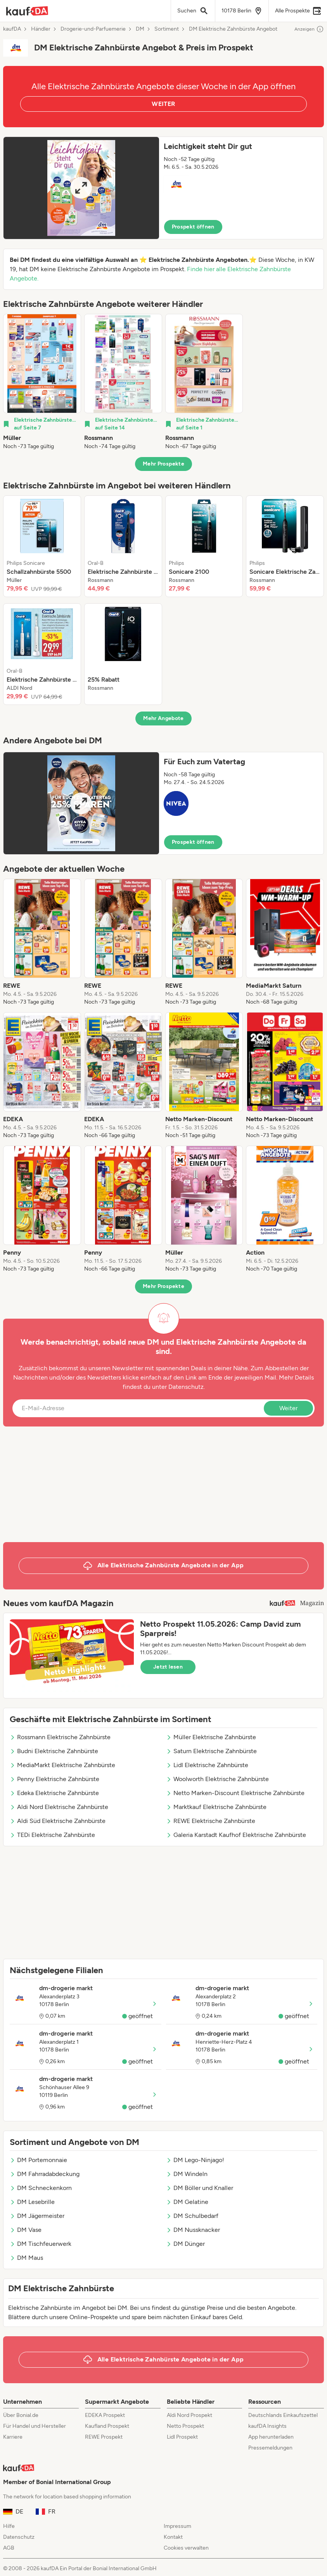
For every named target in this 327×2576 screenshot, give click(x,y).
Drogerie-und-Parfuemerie (93, 29)
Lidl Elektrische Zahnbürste (207, 1765)
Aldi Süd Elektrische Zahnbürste (58, 1821)
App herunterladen (271, 2437)
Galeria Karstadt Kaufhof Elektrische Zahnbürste (236, 1835)
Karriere (12, 2437)
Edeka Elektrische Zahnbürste (54, 1793)
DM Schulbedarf (192, 2215)
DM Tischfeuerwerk (40, 2243)
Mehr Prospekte (163, 463)
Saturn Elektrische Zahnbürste (211, 1751)
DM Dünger (185, 2243)
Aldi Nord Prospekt (189, 2415)
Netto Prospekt (185, 2426)
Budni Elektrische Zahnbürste (54, 1751)
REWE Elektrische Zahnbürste (210, 1821)
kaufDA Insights (267, 2426)
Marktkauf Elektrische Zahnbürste (216, 1807)
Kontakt (173, 2537)
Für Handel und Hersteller (34, 2426)
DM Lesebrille (32, 2202)
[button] (163, 188)
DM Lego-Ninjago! (195, 2160)
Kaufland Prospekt (107, 2426)
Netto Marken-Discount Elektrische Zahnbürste (235, 1793)
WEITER (163, 103)
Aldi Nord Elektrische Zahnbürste (59, 1807)
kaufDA (12, 29)
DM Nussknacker (193, 2229)
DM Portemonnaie (38, 2160)
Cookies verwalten (186, 2548)
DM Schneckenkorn (41, 2188)
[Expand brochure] (81, 188)
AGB (8, 2548)
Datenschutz (186, 1386)
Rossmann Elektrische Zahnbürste (60, 1737)
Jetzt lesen (168, 1667)
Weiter (288, 1408)
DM (140, 29)
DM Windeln (187, 2174)
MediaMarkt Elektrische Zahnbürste (62, 1765)
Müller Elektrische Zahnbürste (211, 1737)
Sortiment (166, 29)
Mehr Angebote (163, 718)
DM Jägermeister (37, 2215)
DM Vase (26, 2229)
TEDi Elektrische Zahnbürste (52, 1835)
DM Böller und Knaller (199, 2188)
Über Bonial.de (20, 2415)
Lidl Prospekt (182, 2437)
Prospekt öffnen (193, 226)
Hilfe (9, 2526)
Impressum (177, 2526)
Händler (40, 29)
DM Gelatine (187, 2202)
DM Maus (26, 2257)
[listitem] (42, 382)
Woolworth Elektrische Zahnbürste (217, 1779)
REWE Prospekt (104, 2437)
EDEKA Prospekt (105, 2415)
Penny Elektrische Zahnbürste (54, 1779)
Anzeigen (309, 29)
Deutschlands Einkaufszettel (283, 2415)
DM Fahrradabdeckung (45, 2174)
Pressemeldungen (270, 2447)
